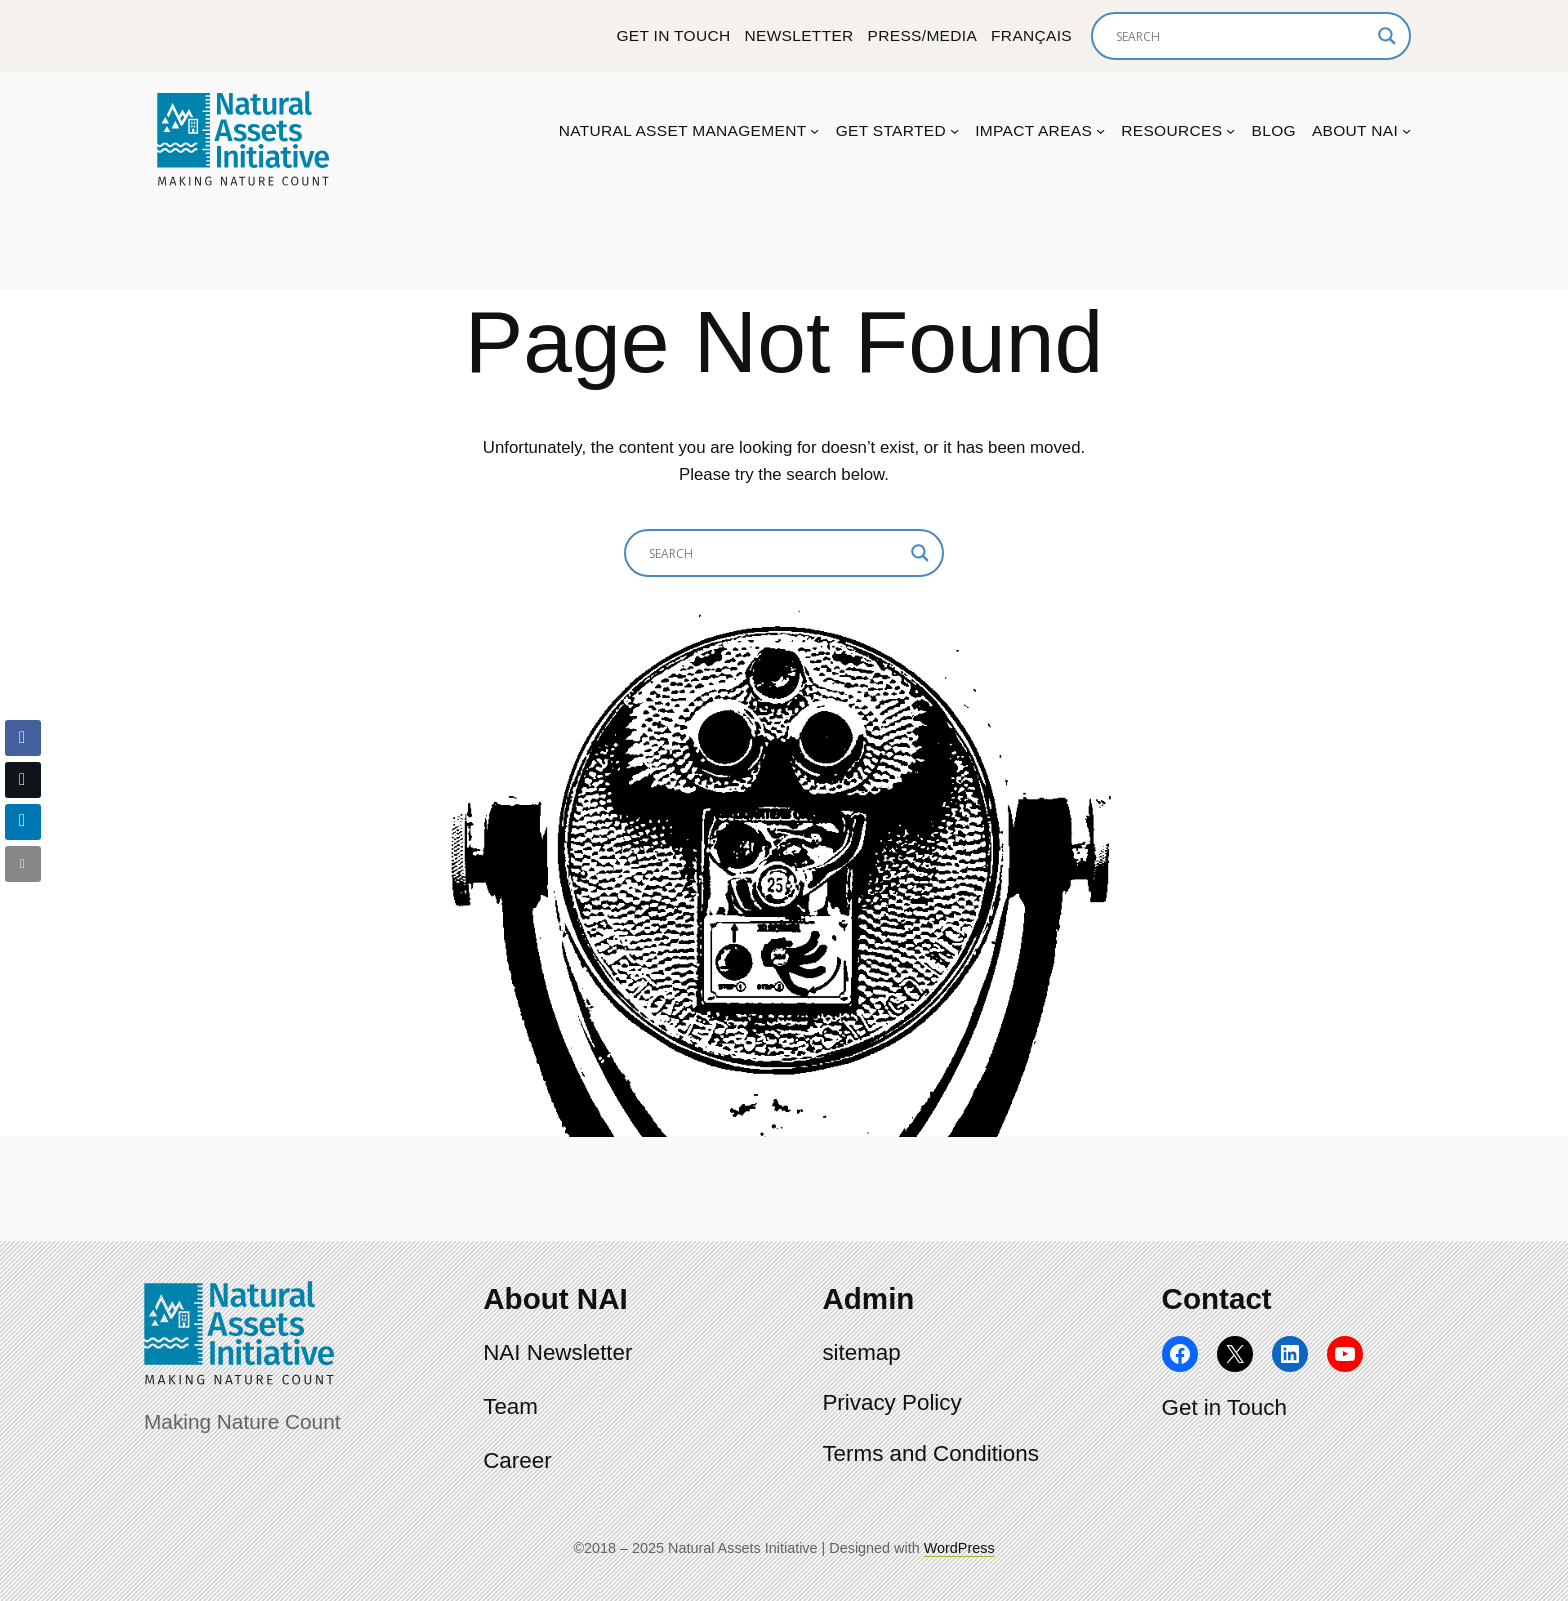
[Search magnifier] (1387, 36)
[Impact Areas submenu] (1100, 130)
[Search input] (1242, 36)
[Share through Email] (23, 864)
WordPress (959, 1548)
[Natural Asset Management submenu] (814, 130)
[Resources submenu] (1230, 130)
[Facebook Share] (23, 738)
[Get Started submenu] (954, 130)
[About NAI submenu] (1406, 130)
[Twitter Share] (23, 780)
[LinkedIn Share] (23, 822)
